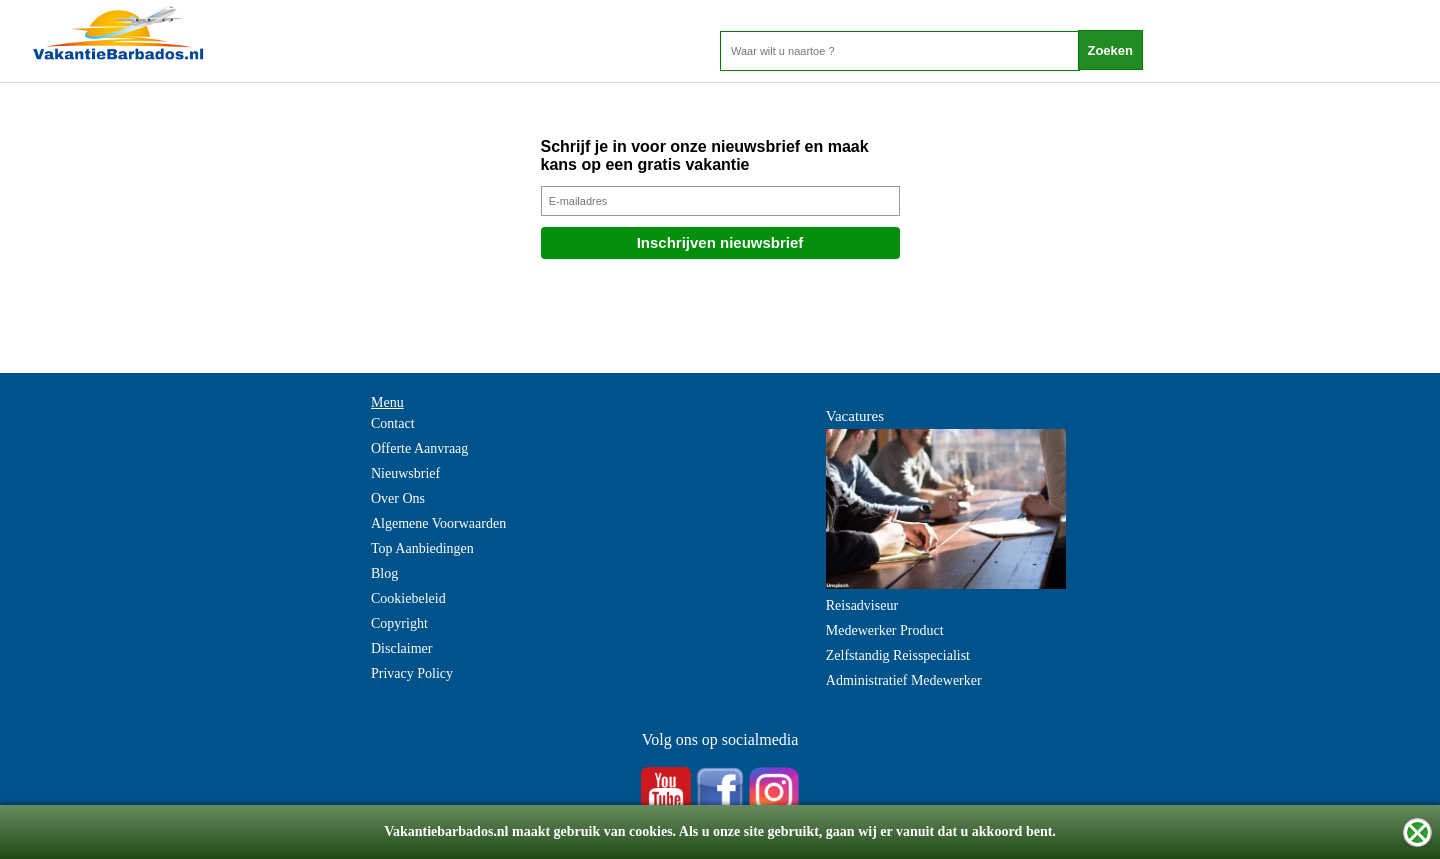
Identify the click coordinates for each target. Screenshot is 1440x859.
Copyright (399, 623)
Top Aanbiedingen (422, 548)
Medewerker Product (885, 630)
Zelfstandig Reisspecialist (898, 655)
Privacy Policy (412, 673)
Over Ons (398, 498)
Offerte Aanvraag (419, 448)
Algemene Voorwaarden (438, 523)
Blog (384, 573)
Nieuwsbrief (405, 473)
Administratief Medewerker (904, 680)
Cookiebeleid (408, 598)
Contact (393, 423)
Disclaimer (401, 648)
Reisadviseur (862, 605)
